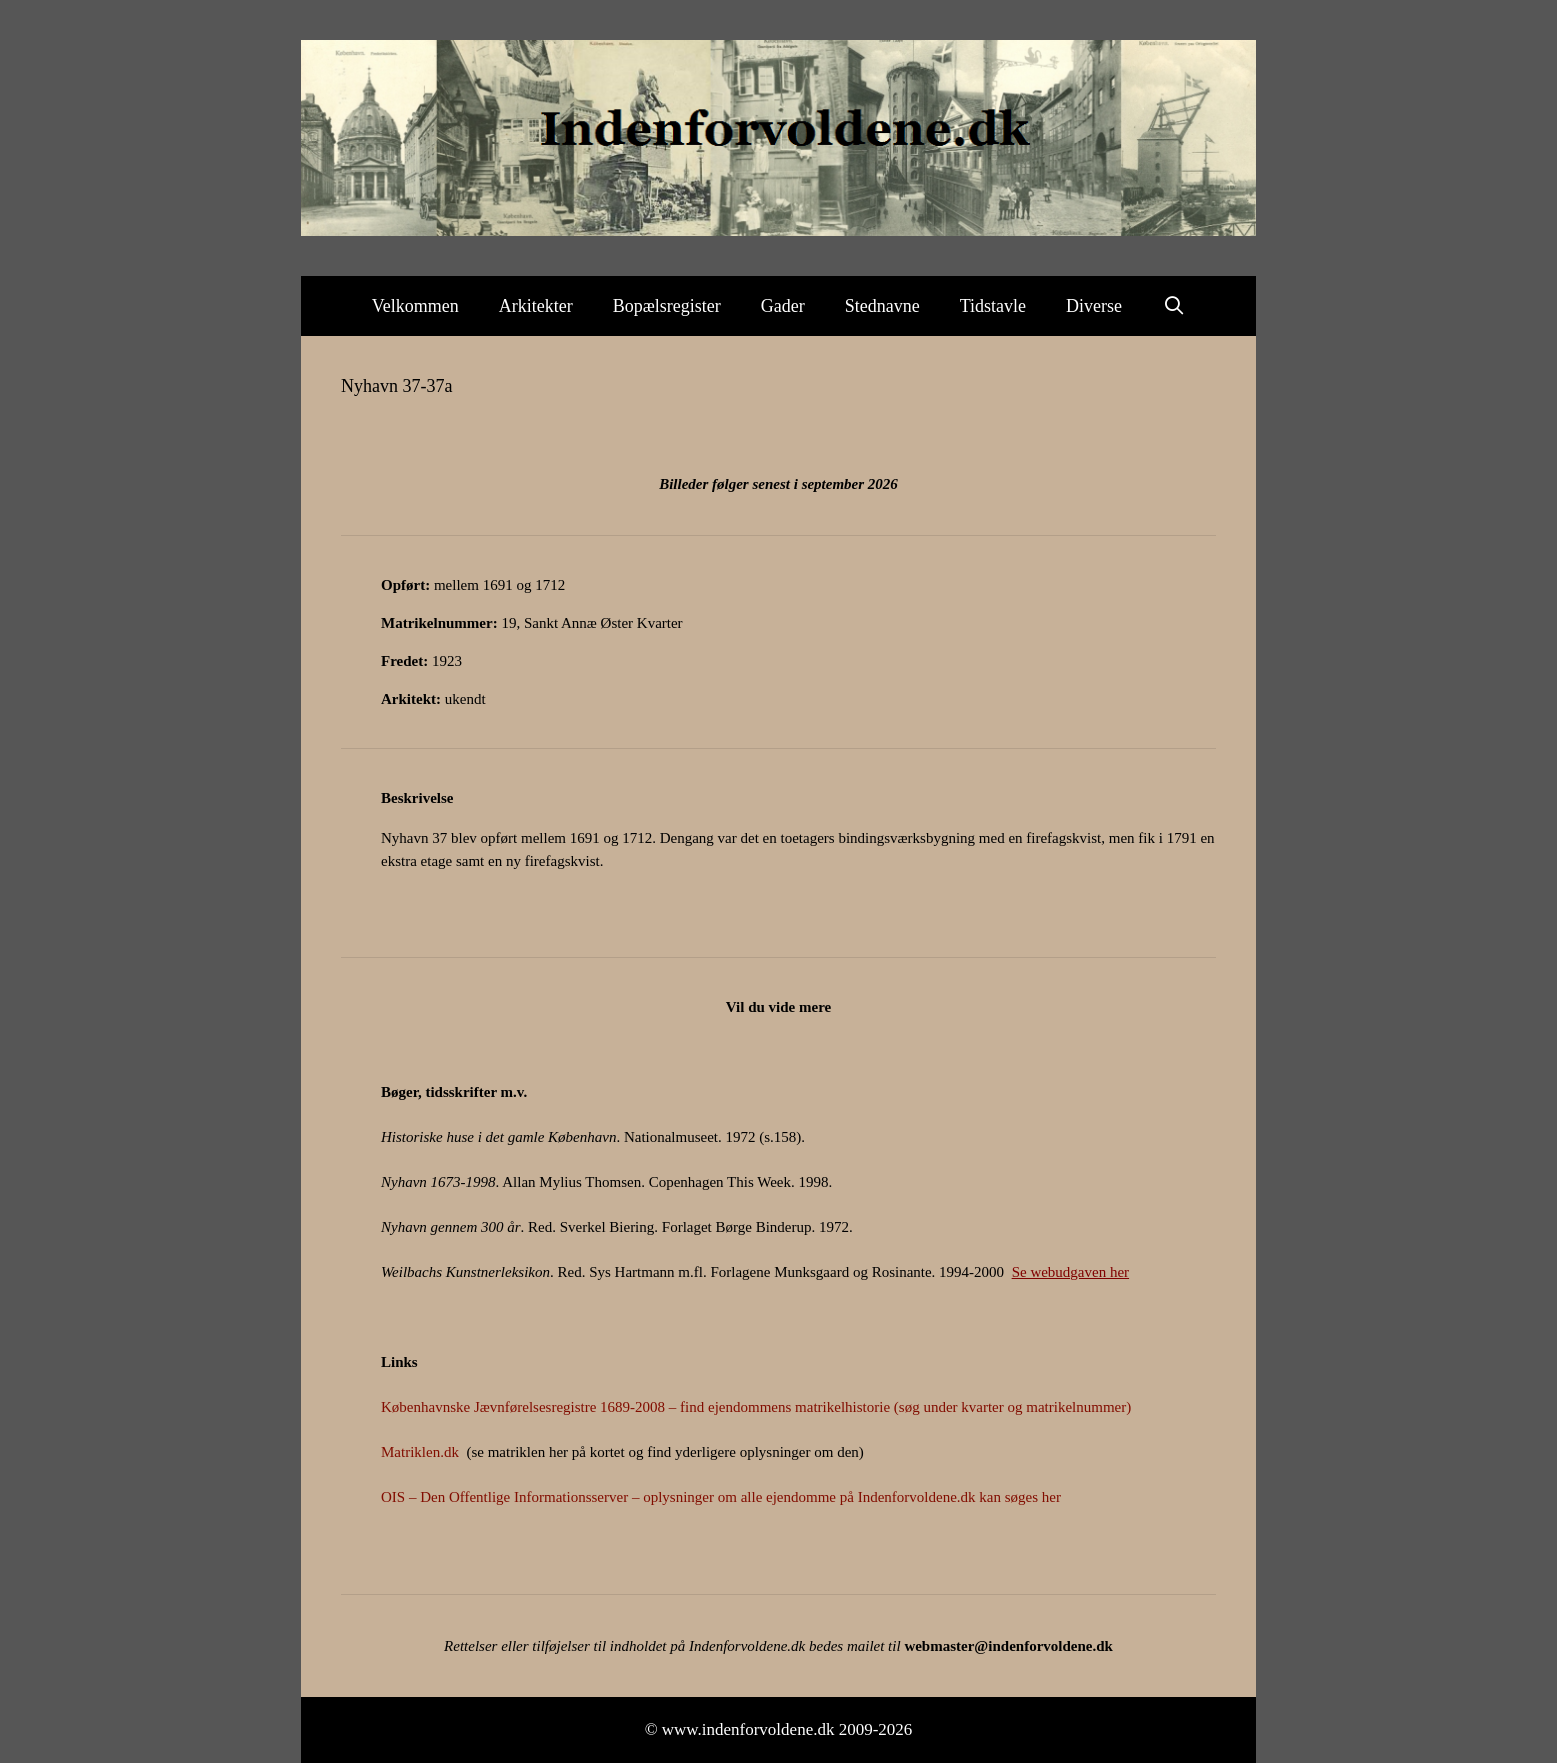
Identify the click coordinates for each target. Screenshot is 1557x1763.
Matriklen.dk (420, 1452)
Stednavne (882, 306)
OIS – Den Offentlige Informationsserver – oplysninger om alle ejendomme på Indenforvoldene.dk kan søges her (721, 1497)
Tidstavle (993, 306)
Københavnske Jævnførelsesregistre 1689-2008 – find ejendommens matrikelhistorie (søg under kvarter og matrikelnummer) (756, 1407)
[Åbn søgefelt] (1173, 306)
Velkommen (415, 306)
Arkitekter (536, 306)
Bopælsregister (667, 306)
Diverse (1094, 306)
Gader (783, 306)
